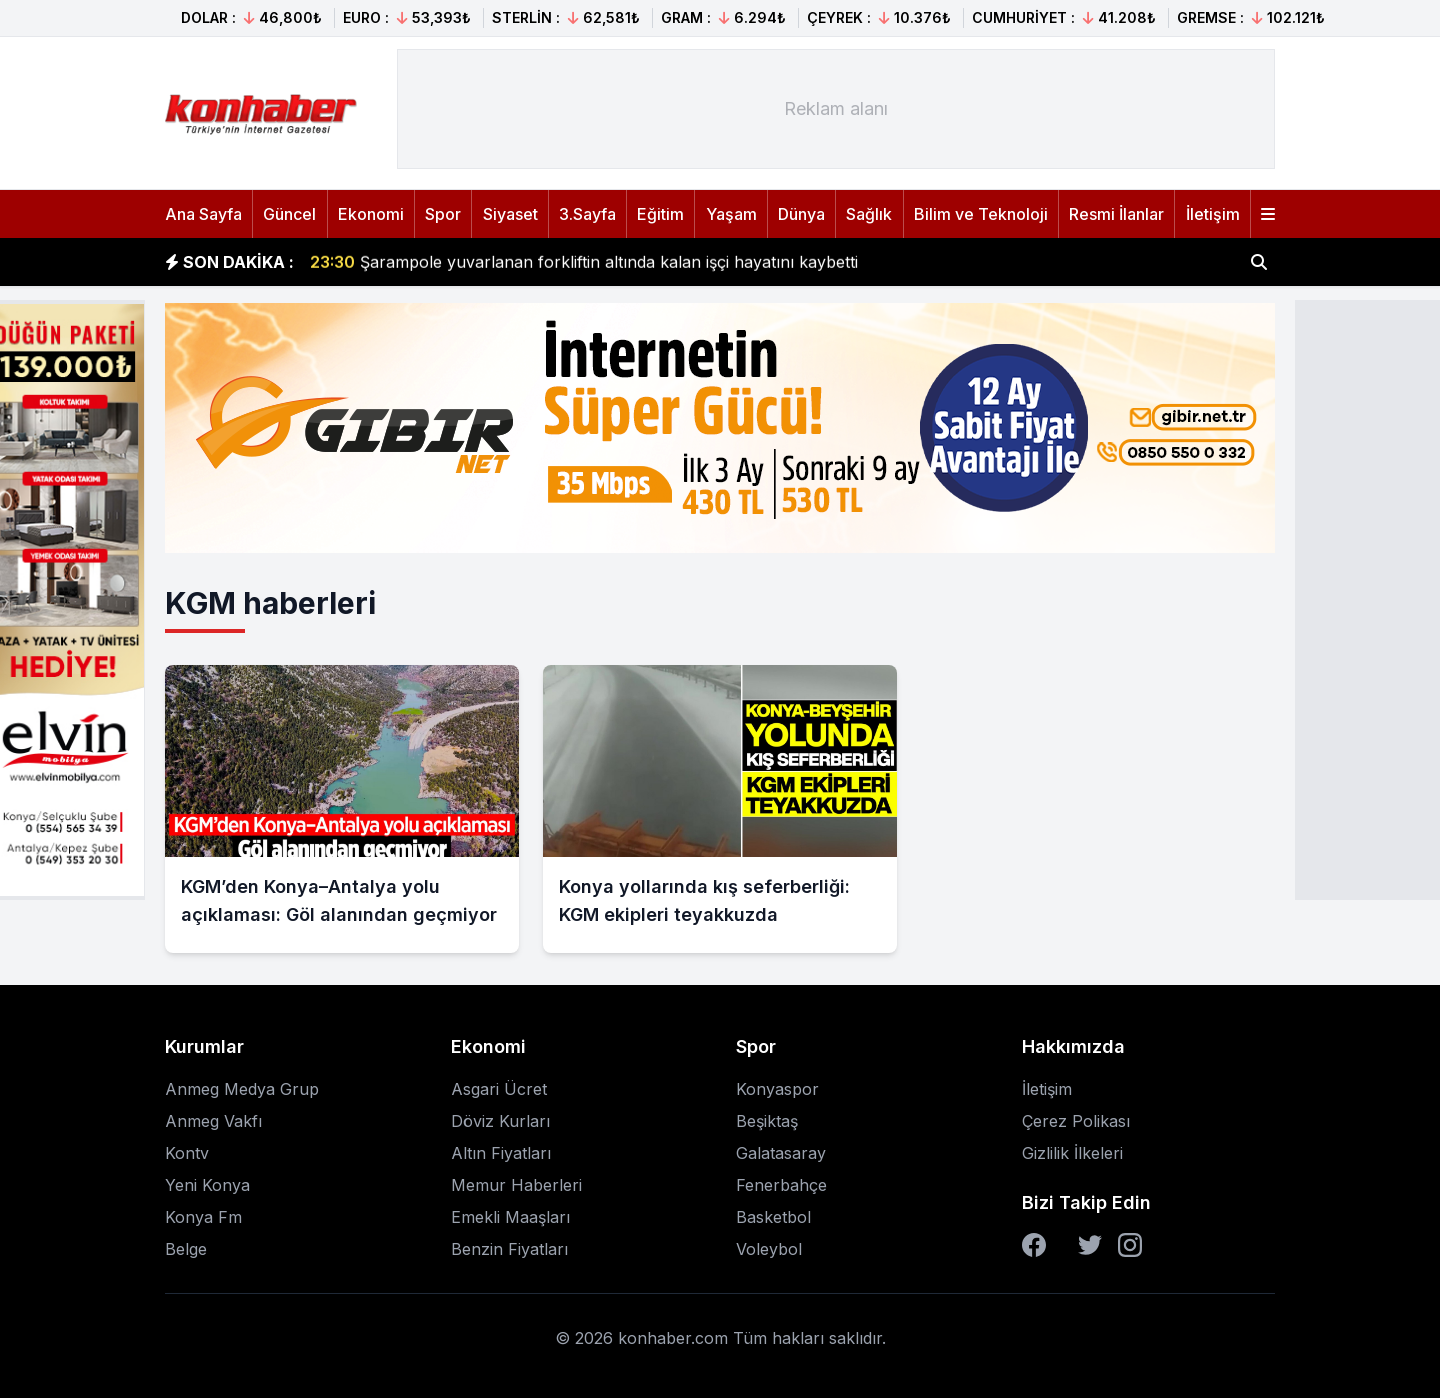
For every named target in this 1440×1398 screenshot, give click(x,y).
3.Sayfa (587, 214)
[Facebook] (1034, 1245)
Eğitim (660, 214)
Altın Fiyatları (501, 1153)
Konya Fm (203, 1217)
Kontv (187, 1153)
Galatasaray (781, 1153)
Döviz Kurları (500, 1121)
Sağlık (869, 214)
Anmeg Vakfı (213, 1121)
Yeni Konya (207, 1185)
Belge (186, 1249)
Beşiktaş (767, 1121)
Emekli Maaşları (510, 1217)
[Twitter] (1090, 1245)
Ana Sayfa (203, 214)
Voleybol (769, 1249)
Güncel (289, 214)
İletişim (1213, 214)
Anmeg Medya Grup (242, 1089)
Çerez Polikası (1076, 1121)
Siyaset (510, 214)
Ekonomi (371, 214)
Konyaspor (777, 1089)
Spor (443, 214)
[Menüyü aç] (1268, 214)
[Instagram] (1130, 1245)
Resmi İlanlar (1116, 214)
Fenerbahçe (781, 1185)
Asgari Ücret (499, 1089)
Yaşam (731, 214)
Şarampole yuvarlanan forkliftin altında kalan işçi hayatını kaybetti (584, 262)
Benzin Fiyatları (509, 1249)
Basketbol (773, 1217)
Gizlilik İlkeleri (1072, 1153)
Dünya (801, 214)
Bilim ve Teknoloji (981, 214)
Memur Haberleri (516, 1185)
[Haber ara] (1259, 262)
